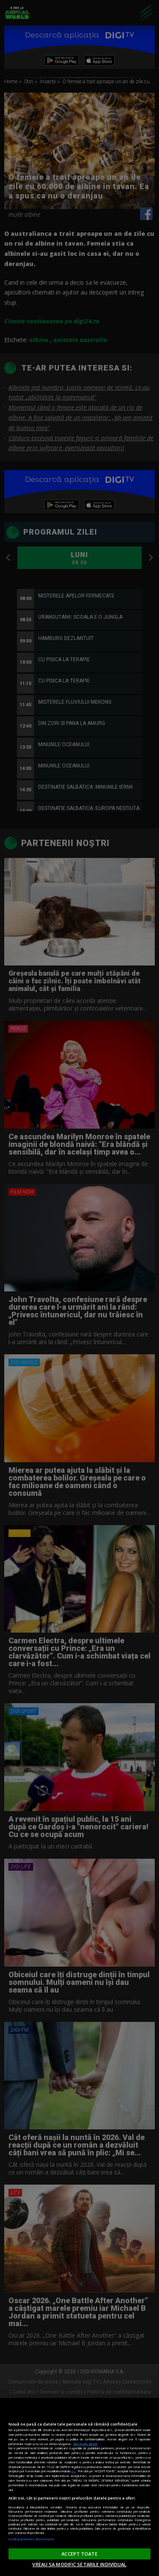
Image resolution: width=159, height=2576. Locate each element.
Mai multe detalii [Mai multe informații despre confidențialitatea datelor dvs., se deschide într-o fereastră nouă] (85, 2444)
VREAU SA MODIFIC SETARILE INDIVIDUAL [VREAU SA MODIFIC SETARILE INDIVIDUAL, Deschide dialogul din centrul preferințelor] (79, 2564)
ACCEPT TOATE (79, 2554)
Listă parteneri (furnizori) (31, 2539)
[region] (79, 2487)
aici (73, 2471)
